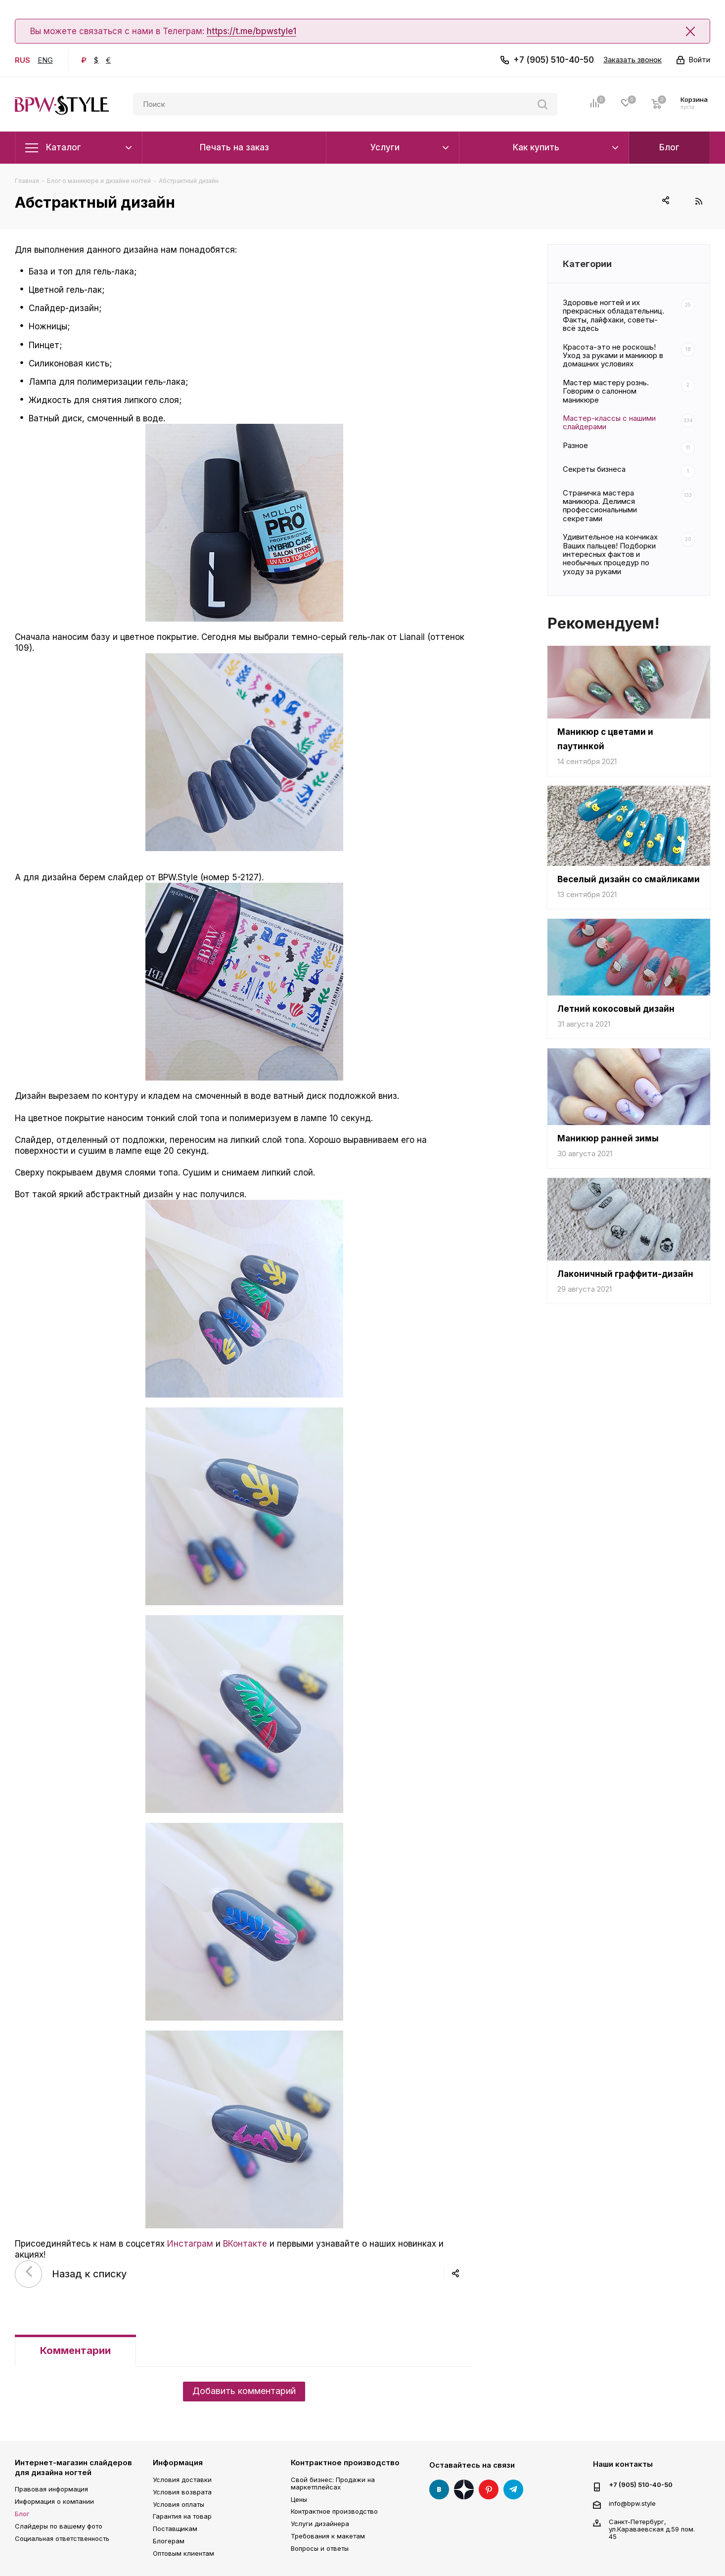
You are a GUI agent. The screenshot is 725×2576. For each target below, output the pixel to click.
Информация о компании (54, 2501)
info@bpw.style (632, 2503)
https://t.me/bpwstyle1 (251, 31)
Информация (178, 2462)
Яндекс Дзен (464, 2489)
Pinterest (488, 2489)
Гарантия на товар (182, 2516)
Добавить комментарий (244, 2391)
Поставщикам (175, 2528)
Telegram (513, 2489)
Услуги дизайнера (320, 2524)
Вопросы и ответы (320, 2548)
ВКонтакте (245, 2244)
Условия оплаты (178, 2504)
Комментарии (75, 2350)
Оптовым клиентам (183, 2553)
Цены (299, 2499)
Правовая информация (51, 2489)
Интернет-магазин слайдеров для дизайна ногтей (73, 2467)
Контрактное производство (345, 2462)
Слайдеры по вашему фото (58, 2526)
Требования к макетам (328, 2536)
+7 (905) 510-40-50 (553, 60)
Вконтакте (439, 2489)
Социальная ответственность (62, 2538)
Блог (22, 2514)
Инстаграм (190, 2244)
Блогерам (168, 2541)
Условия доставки (182, 2480)
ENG (45, 60)
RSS (698, 201)
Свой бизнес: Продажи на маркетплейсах (333, 2483)
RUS (22, 60)
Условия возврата (182, 2492)
